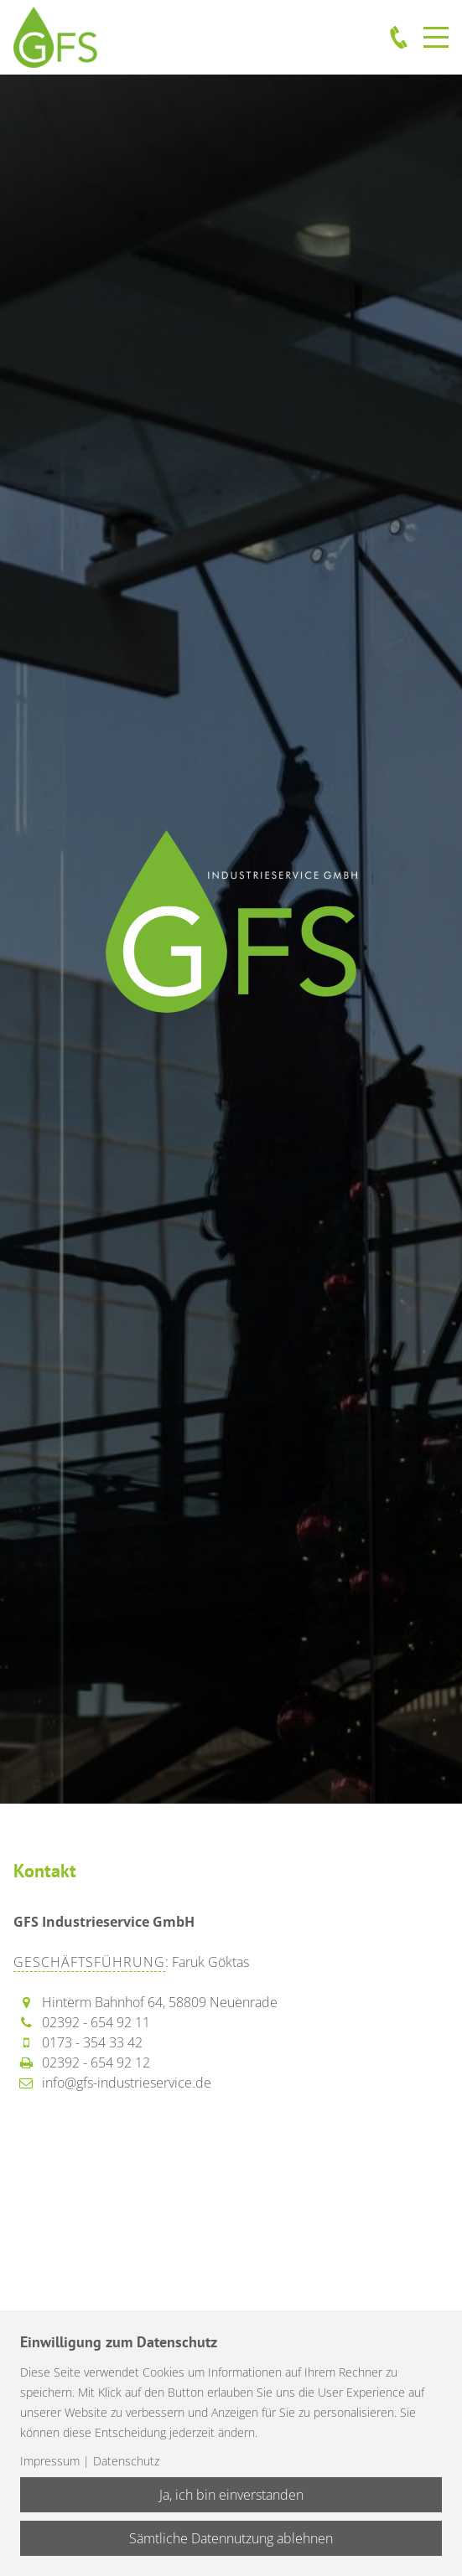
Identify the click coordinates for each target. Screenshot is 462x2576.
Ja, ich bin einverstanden (231, 2495)
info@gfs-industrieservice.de (126, 2082)
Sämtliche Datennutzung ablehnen (231, 2538)
